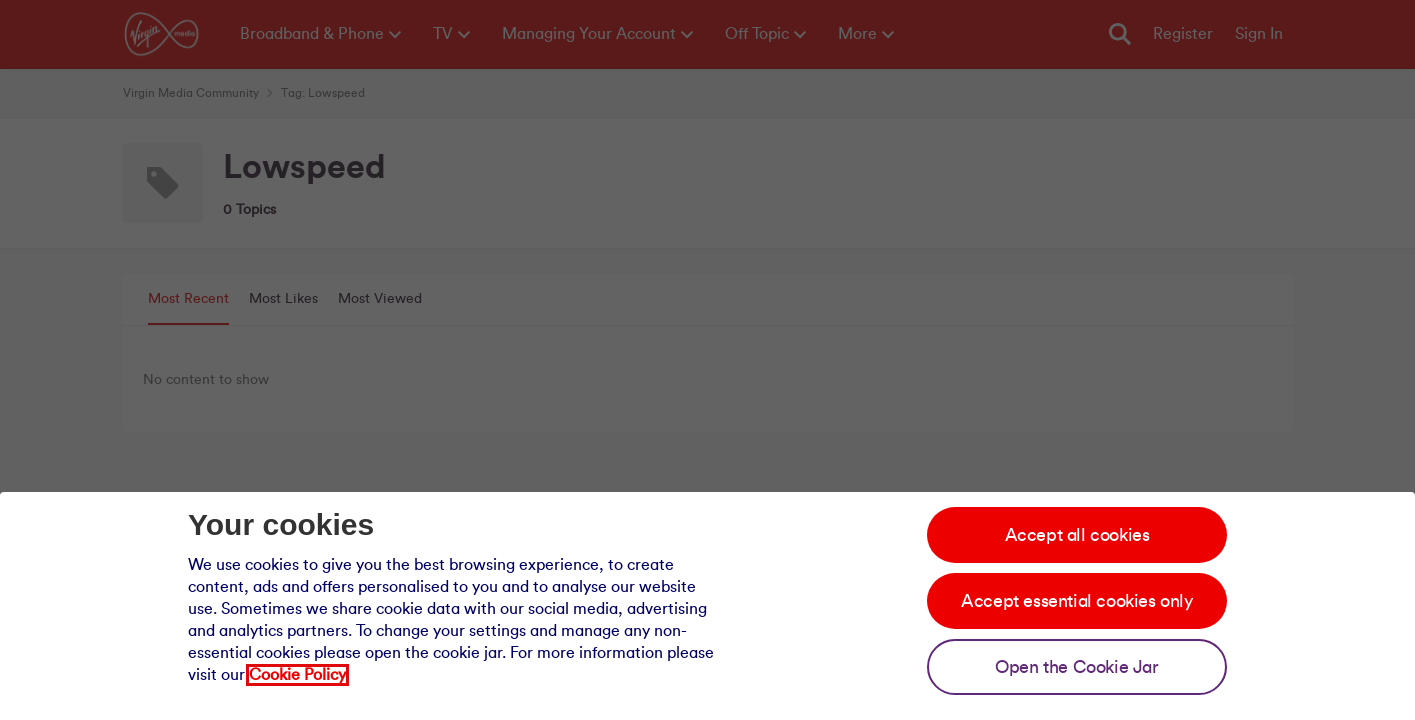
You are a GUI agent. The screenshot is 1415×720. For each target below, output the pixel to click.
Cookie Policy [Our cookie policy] (297, 675)
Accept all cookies (1077, 535)
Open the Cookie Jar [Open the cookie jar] (1076, 667)
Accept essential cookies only (1076, 601)
